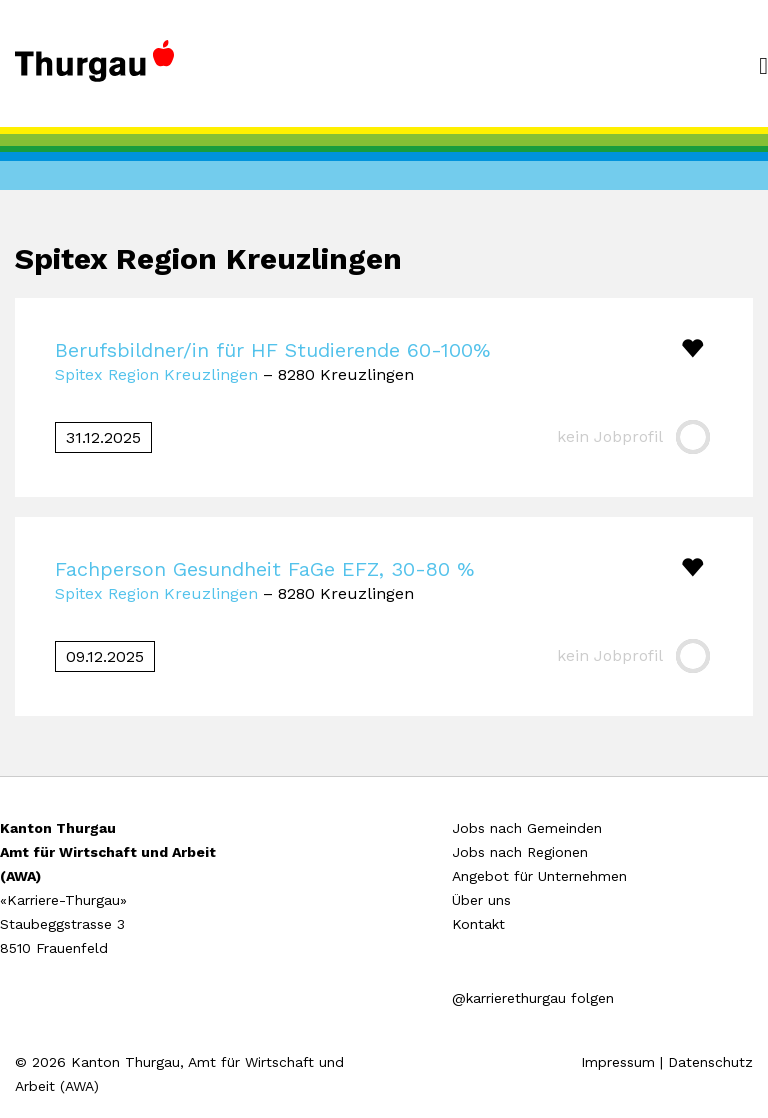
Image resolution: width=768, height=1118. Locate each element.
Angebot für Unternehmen (539, 876)
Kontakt (478, 924)
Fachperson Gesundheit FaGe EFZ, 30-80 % (264, 569)
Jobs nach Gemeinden (527, 828)
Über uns (481, 900)
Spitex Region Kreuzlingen (156, 374)
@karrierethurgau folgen (533, 998)
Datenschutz (710, 1062)
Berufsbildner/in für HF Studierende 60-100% (272, 350)
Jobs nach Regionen (520, 852)
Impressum (618, 1062)
